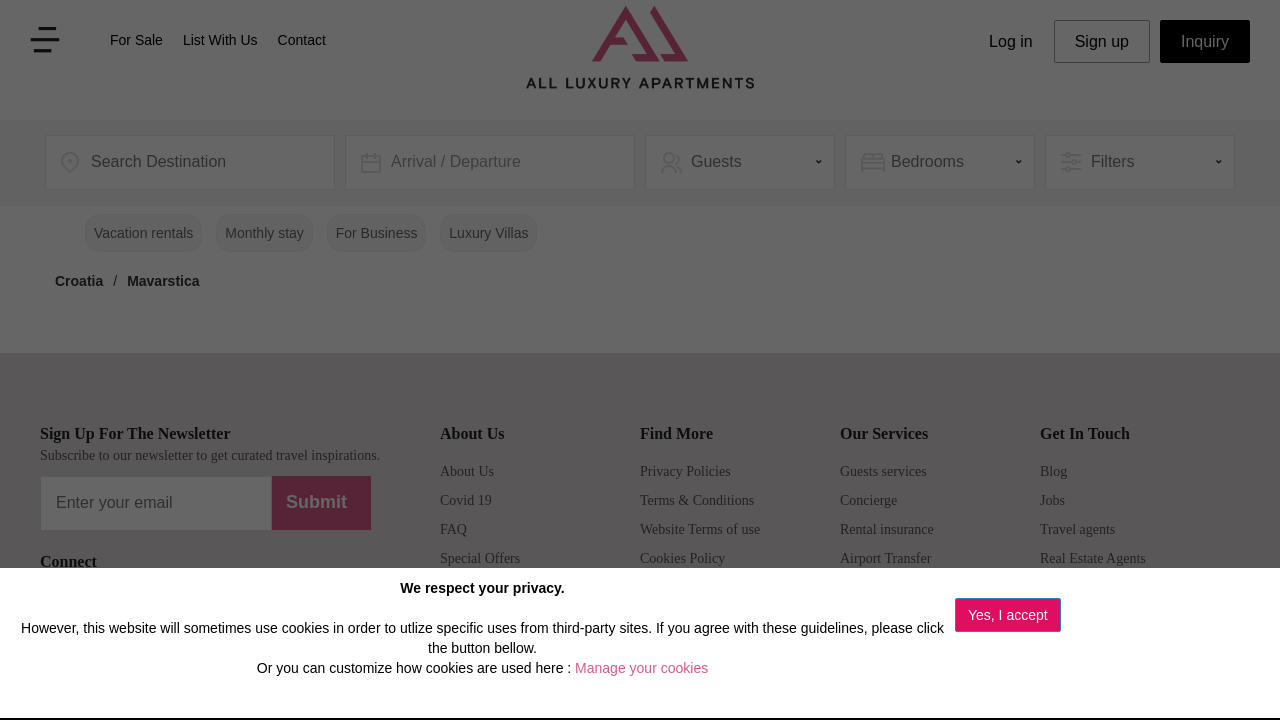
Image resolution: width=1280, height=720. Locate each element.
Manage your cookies (641, 668)
